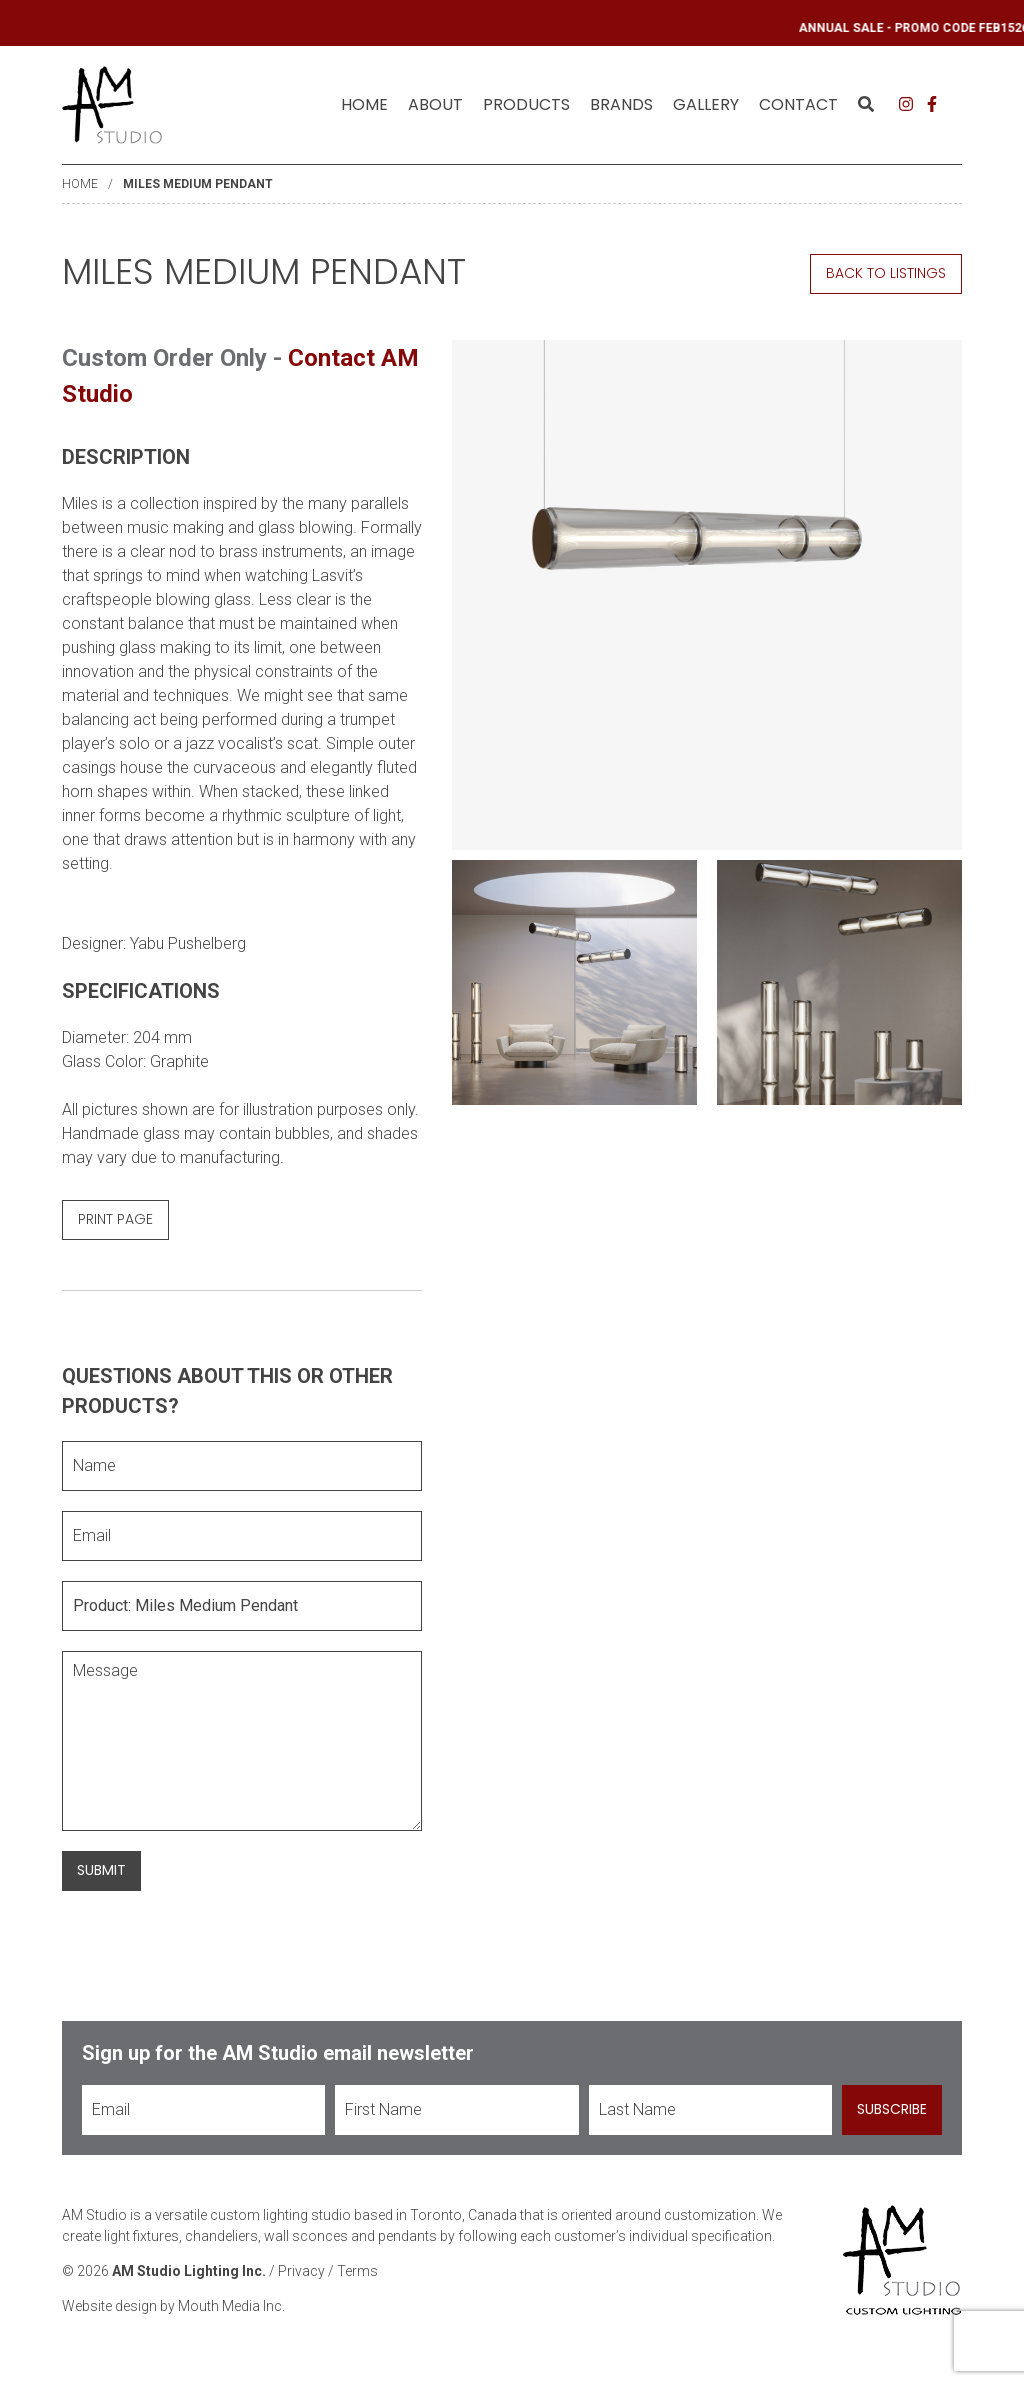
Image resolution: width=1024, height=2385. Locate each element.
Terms (357, 2271)
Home (364, 104)
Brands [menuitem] (621, 104)
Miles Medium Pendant (198, 184)
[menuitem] (364, 105)
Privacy (301, 2271)
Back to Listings (886, 273)
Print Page (115, 1219)
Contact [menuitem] (798, 104)
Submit (101, 1870)
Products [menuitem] (526, 104)
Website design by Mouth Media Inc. (173, 2306)
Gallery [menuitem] (706, 104)
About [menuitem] (435, 104)
